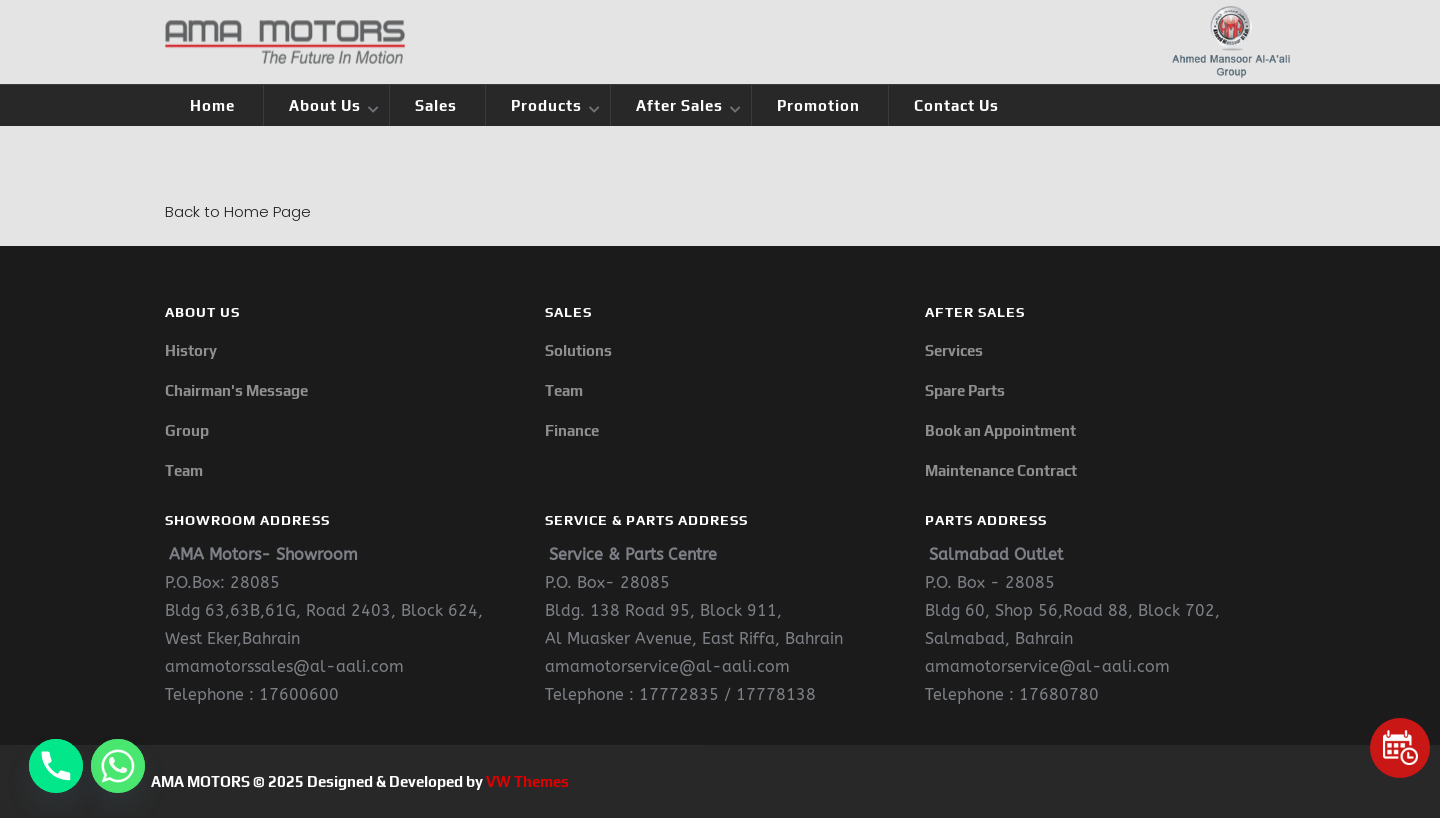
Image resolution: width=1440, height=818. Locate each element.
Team (184, 470)
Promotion (818, 105)
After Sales (679, 105)
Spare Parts (965, 390)
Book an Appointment (1000, 430)
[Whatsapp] (118, 766)
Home (212, 105)
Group (187, 430)
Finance (572, 430)
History (191, 350)
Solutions (578, 350)
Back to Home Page (238, 211)
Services (954, 350)
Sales (436, 105)
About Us (325, 105)
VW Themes (526, 781)
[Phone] (56, 766)
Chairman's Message (236, 390)
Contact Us (956, 105)
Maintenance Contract (1001, 470)
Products (546, 105)
